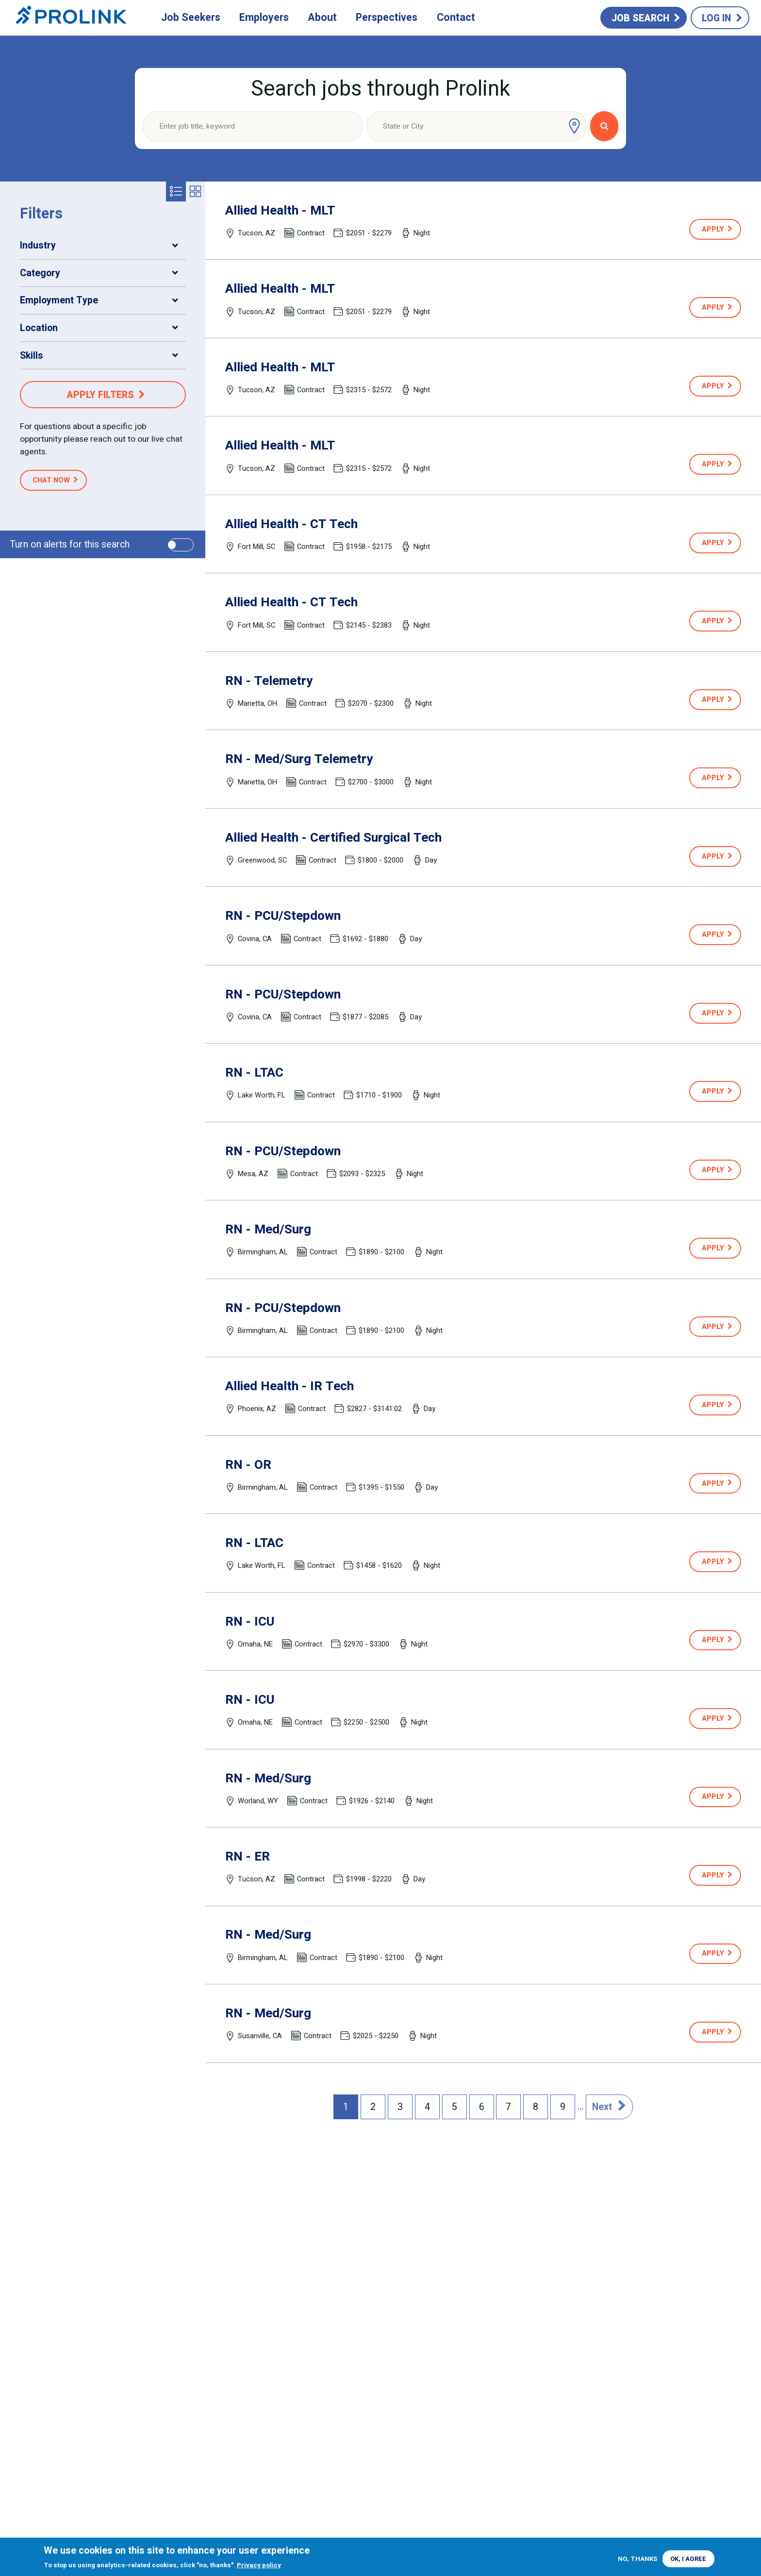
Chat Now (51, 480)
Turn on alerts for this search (70, 544)
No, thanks (637, 2558)
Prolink (71, 18)
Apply (713, 229)
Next (602, 2107)
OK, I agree (688, 2558)
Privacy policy (259, 2565)
